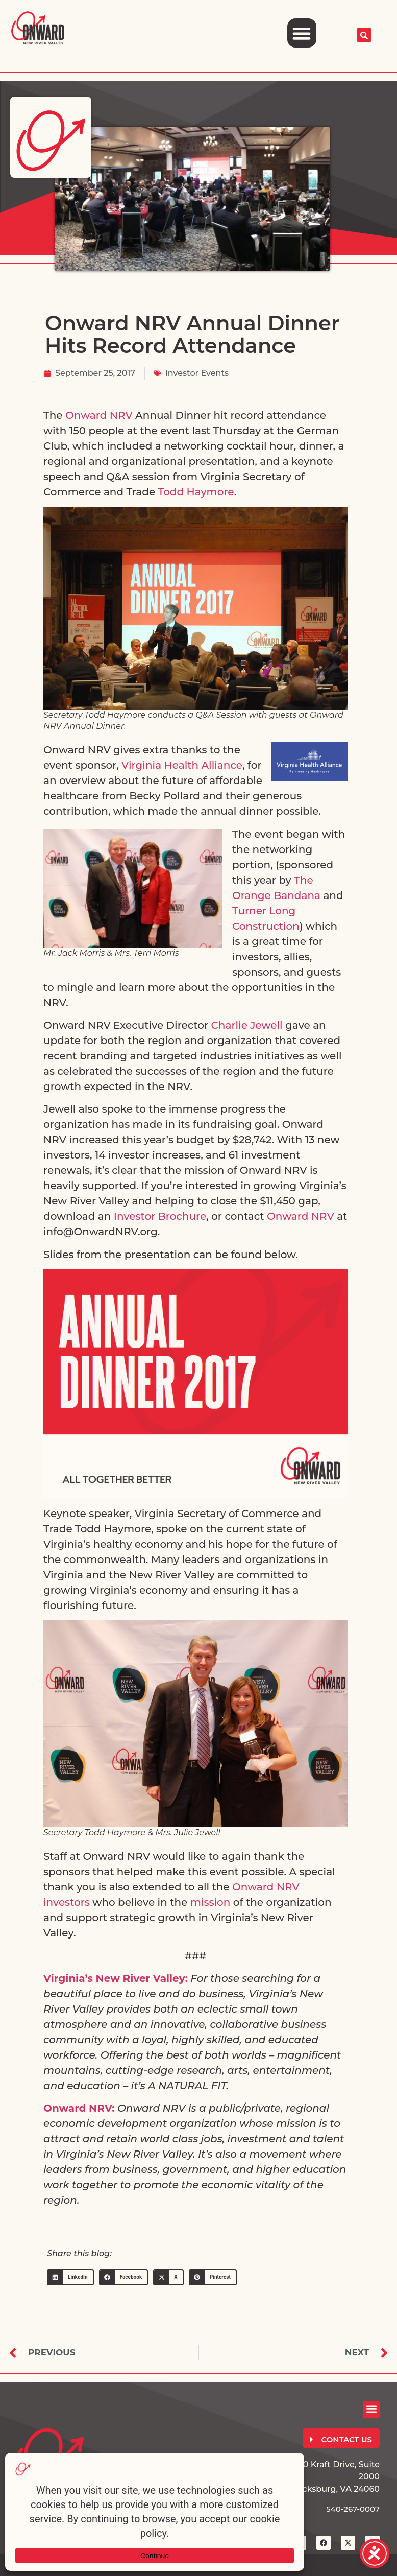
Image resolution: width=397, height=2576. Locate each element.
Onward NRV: (79, 2108)
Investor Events (197, 373)
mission (210, 1902)
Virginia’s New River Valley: (115, 1978)
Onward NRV (99, 415)
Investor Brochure (160, 1216)
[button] (301, 33)
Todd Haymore (196, 492)
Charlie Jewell (247, 1025)
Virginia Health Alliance (181, 765)
